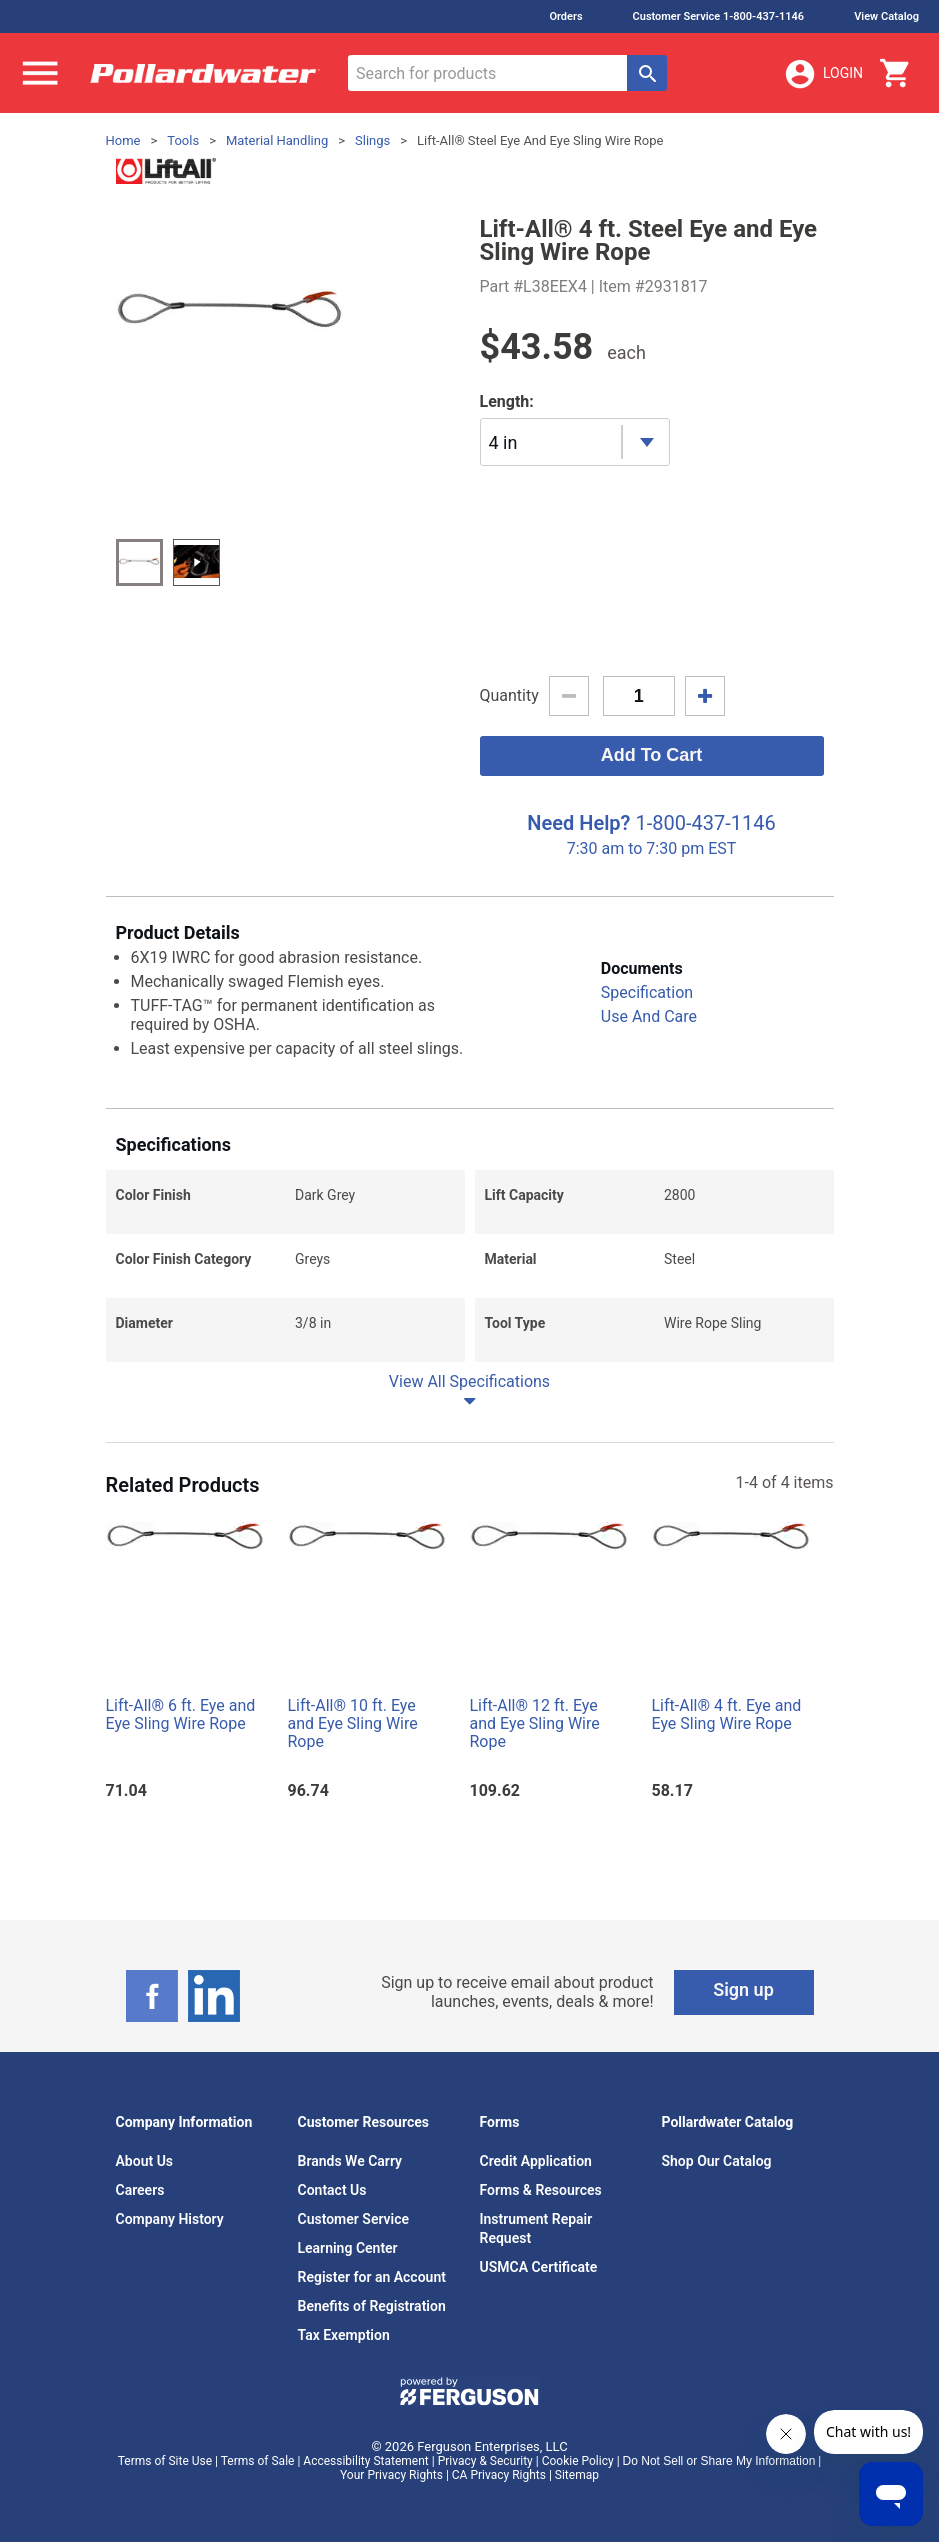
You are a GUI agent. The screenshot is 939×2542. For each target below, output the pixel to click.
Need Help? (578, 823)
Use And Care (649, 1016)
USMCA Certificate (539, 2267)
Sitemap (577, 2475)
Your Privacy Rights (391, 2475)
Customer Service (354, 2219)
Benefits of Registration (372, 2306)
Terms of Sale (258, 2461)
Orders (565, 16)
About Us (145, 2161)
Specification (647, 992)
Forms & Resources (541, 2190)
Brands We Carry (350, 2161)
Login (823, 74)
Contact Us (332, 2190)
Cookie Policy (578, 2461)
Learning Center (348, 2248)
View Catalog (886, 16)
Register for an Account (372, 2277)
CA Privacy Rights (499, 2475)
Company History (170, 2219)
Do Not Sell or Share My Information (719, 2461)
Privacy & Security (485, 2461)
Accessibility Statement (365, 2461)
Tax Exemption (344, 2335)
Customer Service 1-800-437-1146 (719, 16)
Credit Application (536, 2161)
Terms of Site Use (165, 2461)
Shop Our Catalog (717, 2161)
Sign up (743, 1989)
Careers (140, 2190)
